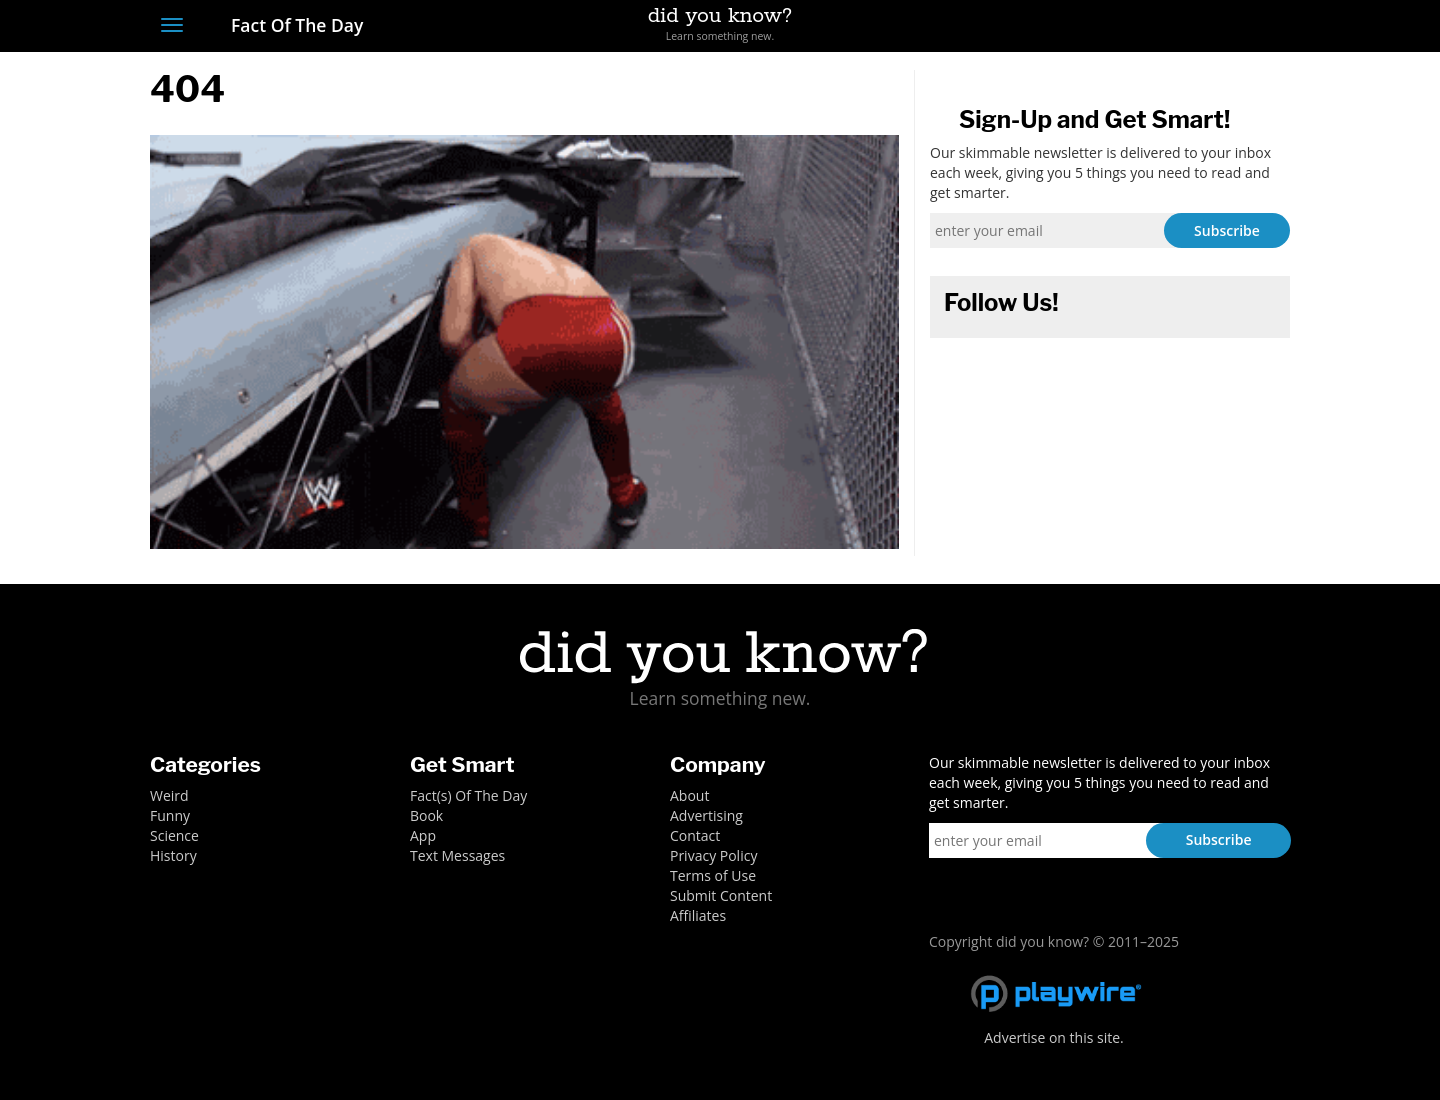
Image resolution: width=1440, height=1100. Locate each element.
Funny (170, 815)
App (423, 835)
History (173, 855)
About (689, 795)
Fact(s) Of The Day (468, 795)
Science (174, 835)
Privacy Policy (713, 855)
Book (426, 815)
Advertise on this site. (1054, 1037)
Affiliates (698, 915)
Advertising (706, 815)
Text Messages (457, 855)
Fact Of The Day (286, 25)
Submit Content (721, 895)
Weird (169, 795)
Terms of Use (713, 875)
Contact (695, 835)
